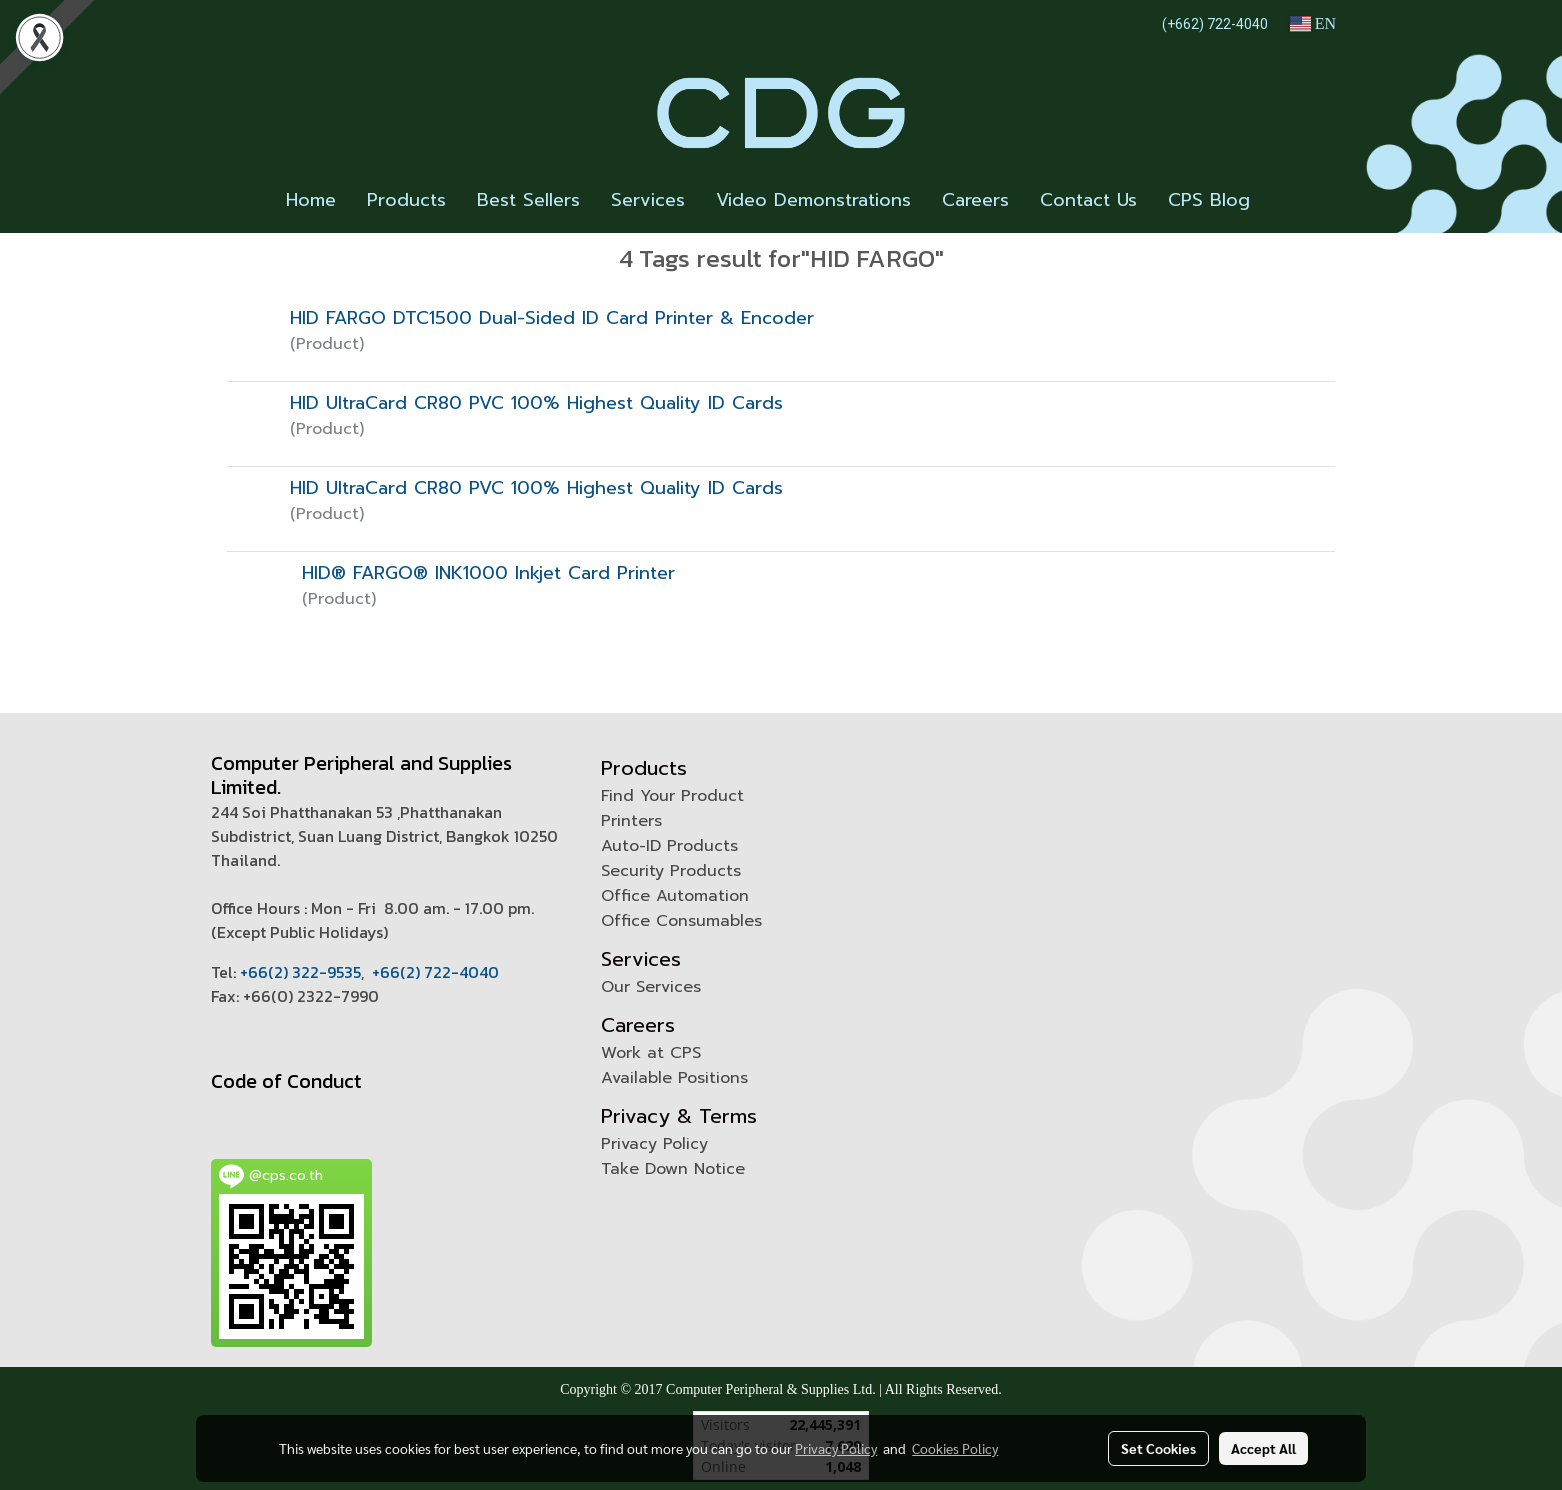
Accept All (1263, 1448)
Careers (975, 200)
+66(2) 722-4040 (435, 972)
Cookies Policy (955, 1448)
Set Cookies (1158, 1448)
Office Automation (675, 896)
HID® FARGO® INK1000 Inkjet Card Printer (488, 573)
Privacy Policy (654, 1144)
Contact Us (1088, 200)
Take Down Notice (673, 1169)
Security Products (671, 871)
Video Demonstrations (813, 200)
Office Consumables (681, 921)
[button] (1283, 201)
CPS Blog (1209, 200)
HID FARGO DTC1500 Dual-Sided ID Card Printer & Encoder (552, 318)
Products (406, 200)
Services (648, 200)
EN (1312, 23)
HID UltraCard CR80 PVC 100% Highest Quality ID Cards (536, 403)
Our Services (651, 987)
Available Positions (674, 1078)
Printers (631, 821)
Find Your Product (672, 796)
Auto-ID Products (669, 846)
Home (311, 200)
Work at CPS (651, 1053)
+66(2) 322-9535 (300, 972)
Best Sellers (528, 200)
